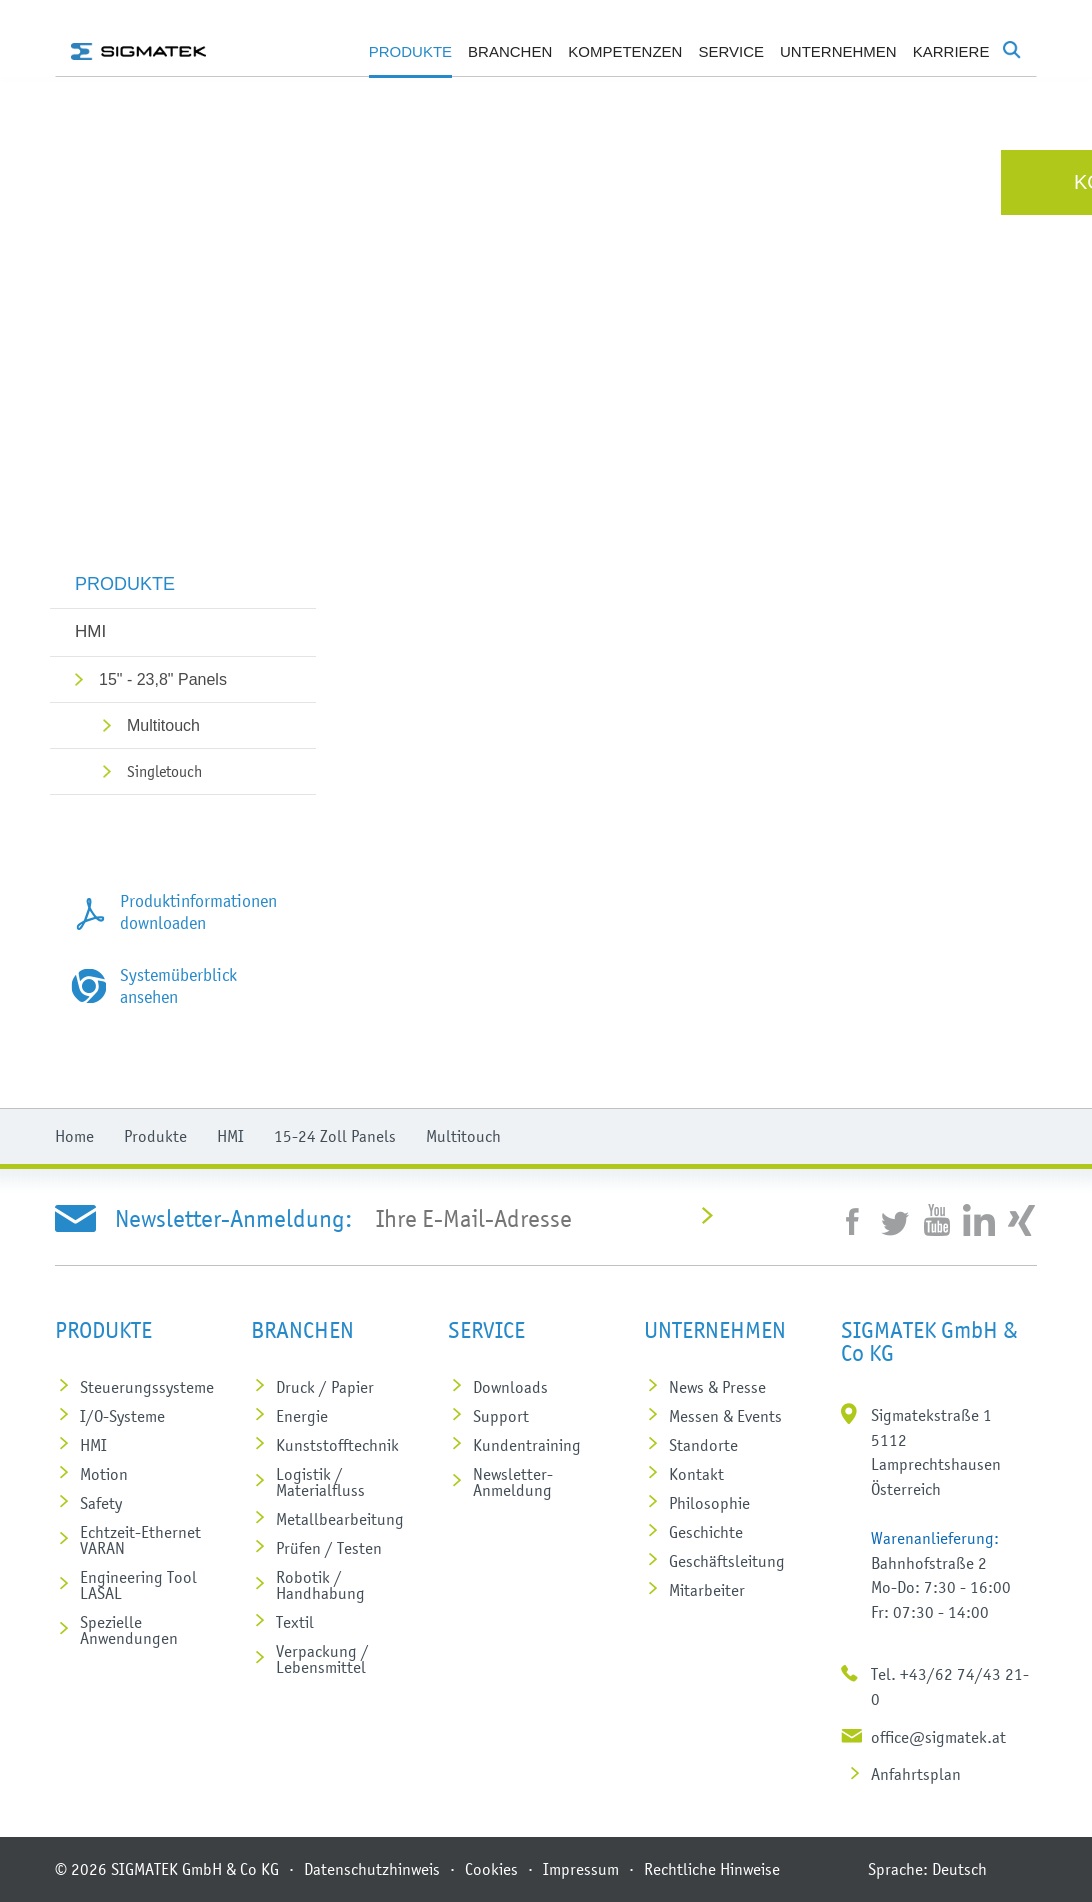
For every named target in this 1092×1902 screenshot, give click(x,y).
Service (731, 51)
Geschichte (706, 1532)
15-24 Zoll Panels (335, 1136)
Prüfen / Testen (329, 1548)
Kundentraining (527, 1445)
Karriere (951, 51)
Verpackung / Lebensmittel (322, 1659)
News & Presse (717, 1387)
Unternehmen (838, 51)
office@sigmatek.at (938, 1737)
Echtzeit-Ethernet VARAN (140, 1540)
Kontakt (696, 1474)
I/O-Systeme (122, 1416)
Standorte (703, 1445)
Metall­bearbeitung (340, 1519)
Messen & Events (725, 1416)
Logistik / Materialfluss (320, 1482)
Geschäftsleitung (727, 1561)
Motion (104, 1474)
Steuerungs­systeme (147, 1387)
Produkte (410, 51)
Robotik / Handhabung (320, 1585)
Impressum (581, 1869)
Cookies (491, 1869)
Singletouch (164, 771)
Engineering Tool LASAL (138, 1585)
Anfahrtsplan (916, 1774)
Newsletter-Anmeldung (513, 1482)
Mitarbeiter (707, 1590)
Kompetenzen (625, 51)
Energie (302, 1416)
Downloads (510, 1387)
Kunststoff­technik (337, 1445)
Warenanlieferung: (935, 1538)
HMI (90, 631)
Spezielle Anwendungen (129, 1630)
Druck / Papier (325, 1387)
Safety (101, 1503)
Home (74, 1136)
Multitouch (163, 725)
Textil (295, 1622)
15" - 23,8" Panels (163, 679)
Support (501, 1416)
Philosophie (709, 1503)
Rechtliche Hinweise (712, 1869)
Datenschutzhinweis (372, 1869)
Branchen (510, 51)
